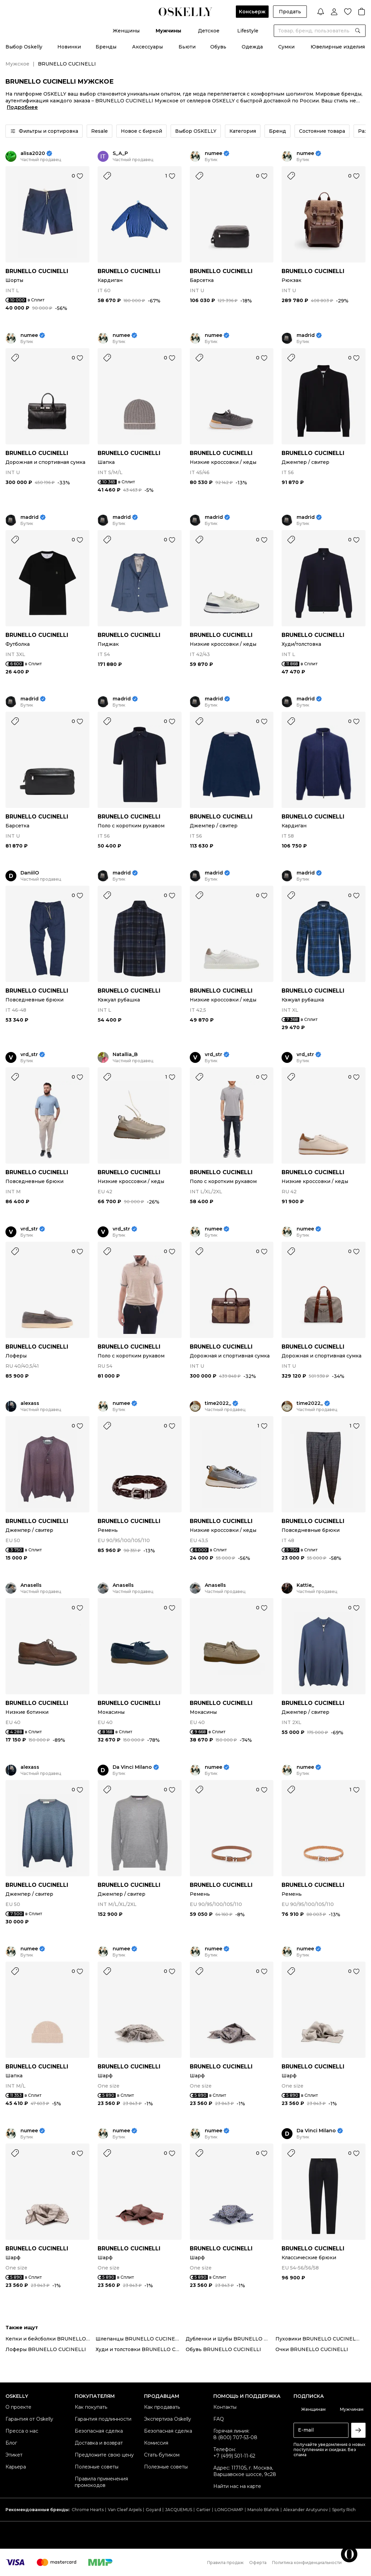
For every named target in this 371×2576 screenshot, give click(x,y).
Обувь (218, 47)
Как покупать (91, 2407)
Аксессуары (147, 47)
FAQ (218, 2419)
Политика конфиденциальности (307, 2562)
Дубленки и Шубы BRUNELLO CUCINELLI (231, 2339)
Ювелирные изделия (338, 47)
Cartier (203, 2509)
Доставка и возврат (99, 2443)
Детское (208, 31)
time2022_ (218, 1403)
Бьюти (187, 47)
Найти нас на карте (237, 2486)
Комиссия (156, 2443)
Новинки (69, 47)
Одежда (252, 47)
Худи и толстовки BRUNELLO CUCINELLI (141, 2349)
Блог (11, 2443)
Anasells (31, 1585)
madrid (306, 335)
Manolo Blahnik (263, 2509)
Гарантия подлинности (103, 2419)
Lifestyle (247, 31)
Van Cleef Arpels (125, 2509)
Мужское (17, 64)
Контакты (225, 2407)
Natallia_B (125, 1054)
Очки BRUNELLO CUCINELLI (311, 2349)
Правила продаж (225, 2562)
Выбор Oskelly (23, 47)
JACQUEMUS (178, 2509)
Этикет (14, 2455)
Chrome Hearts (88, 2509)
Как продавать (162, 2407)
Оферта (258, 2562)
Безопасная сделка (99, 2431)
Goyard (153, 2509)
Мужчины (168, 31)
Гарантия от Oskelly (29, 2419)
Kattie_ (305, 1585)
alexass (29, 1403)
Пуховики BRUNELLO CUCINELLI (317, 2339)
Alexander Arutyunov (305, 2509)
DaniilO (29, 873)
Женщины (126, 31)
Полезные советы (96, 2467)
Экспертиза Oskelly (167, 2419)
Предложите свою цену (104, 2455)
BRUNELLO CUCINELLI (36, 271)
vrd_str (29, 1054)
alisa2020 (32, 153)
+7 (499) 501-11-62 (234, 2456)
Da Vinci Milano (132, 1767)
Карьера (15, 2467)
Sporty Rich (344, 2509)
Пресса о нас (21, 2431)
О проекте (18, 2407)
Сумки (286, 47)
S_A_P (120, 153)
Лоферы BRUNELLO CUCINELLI (45, 2349)
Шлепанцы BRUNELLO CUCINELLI (139, 2339)
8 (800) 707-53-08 (235, 2437)
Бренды (106, 47)
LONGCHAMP (229, 2509)
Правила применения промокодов (101, 2482)
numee (213, 153)
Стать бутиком (162, 2455)
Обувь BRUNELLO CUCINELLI (223, 2349)
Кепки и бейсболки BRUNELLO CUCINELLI (50, 2339)
